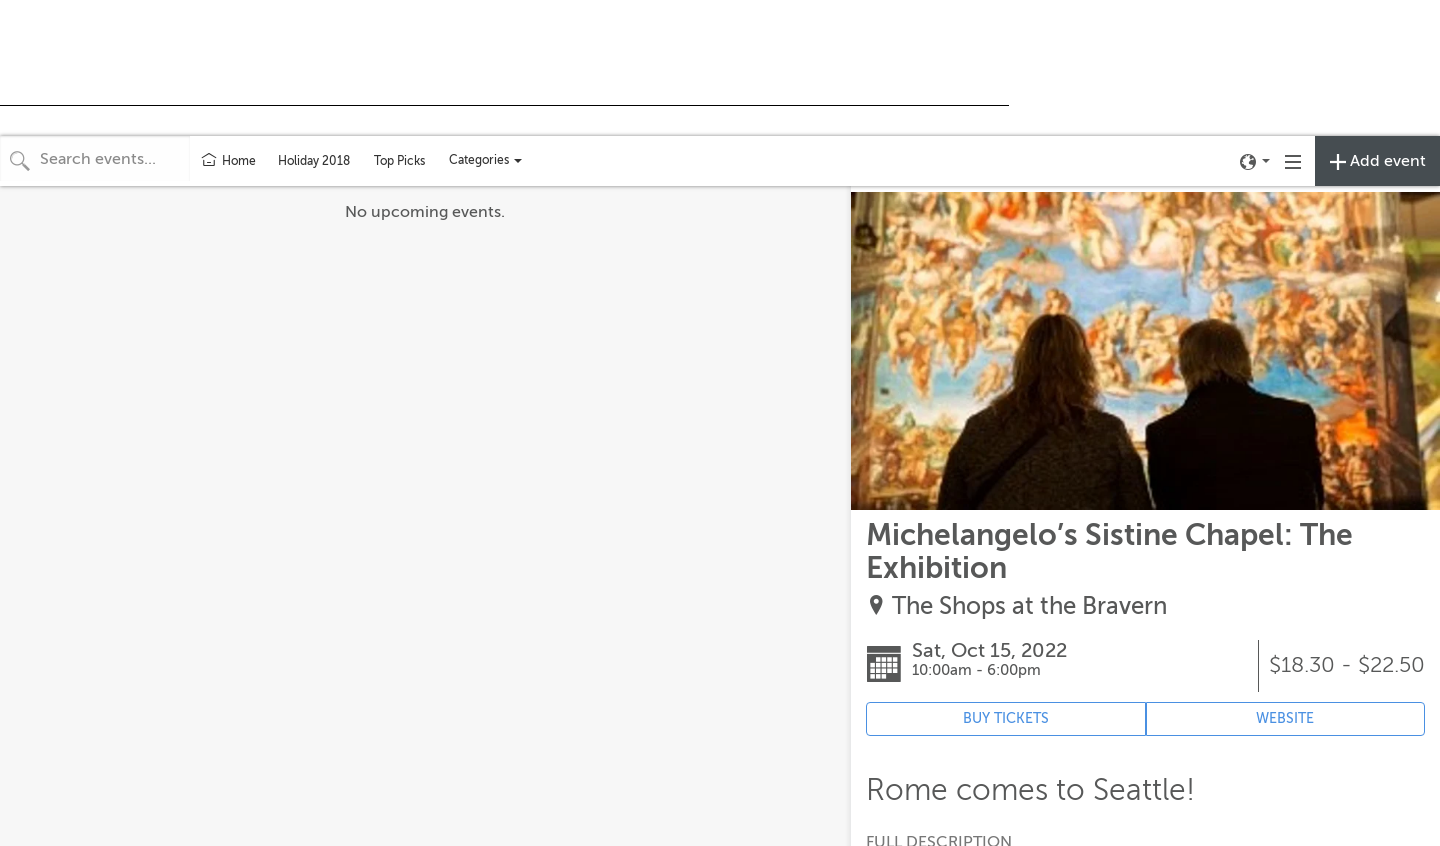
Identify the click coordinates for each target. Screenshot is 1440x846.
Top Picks (399, 161)
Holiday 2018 (314, 161)
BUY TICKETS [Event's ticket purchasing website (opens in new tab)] (1006, 718)
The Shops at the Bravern (1029, 606)
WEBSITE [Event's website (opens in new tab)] (1285, 718)
